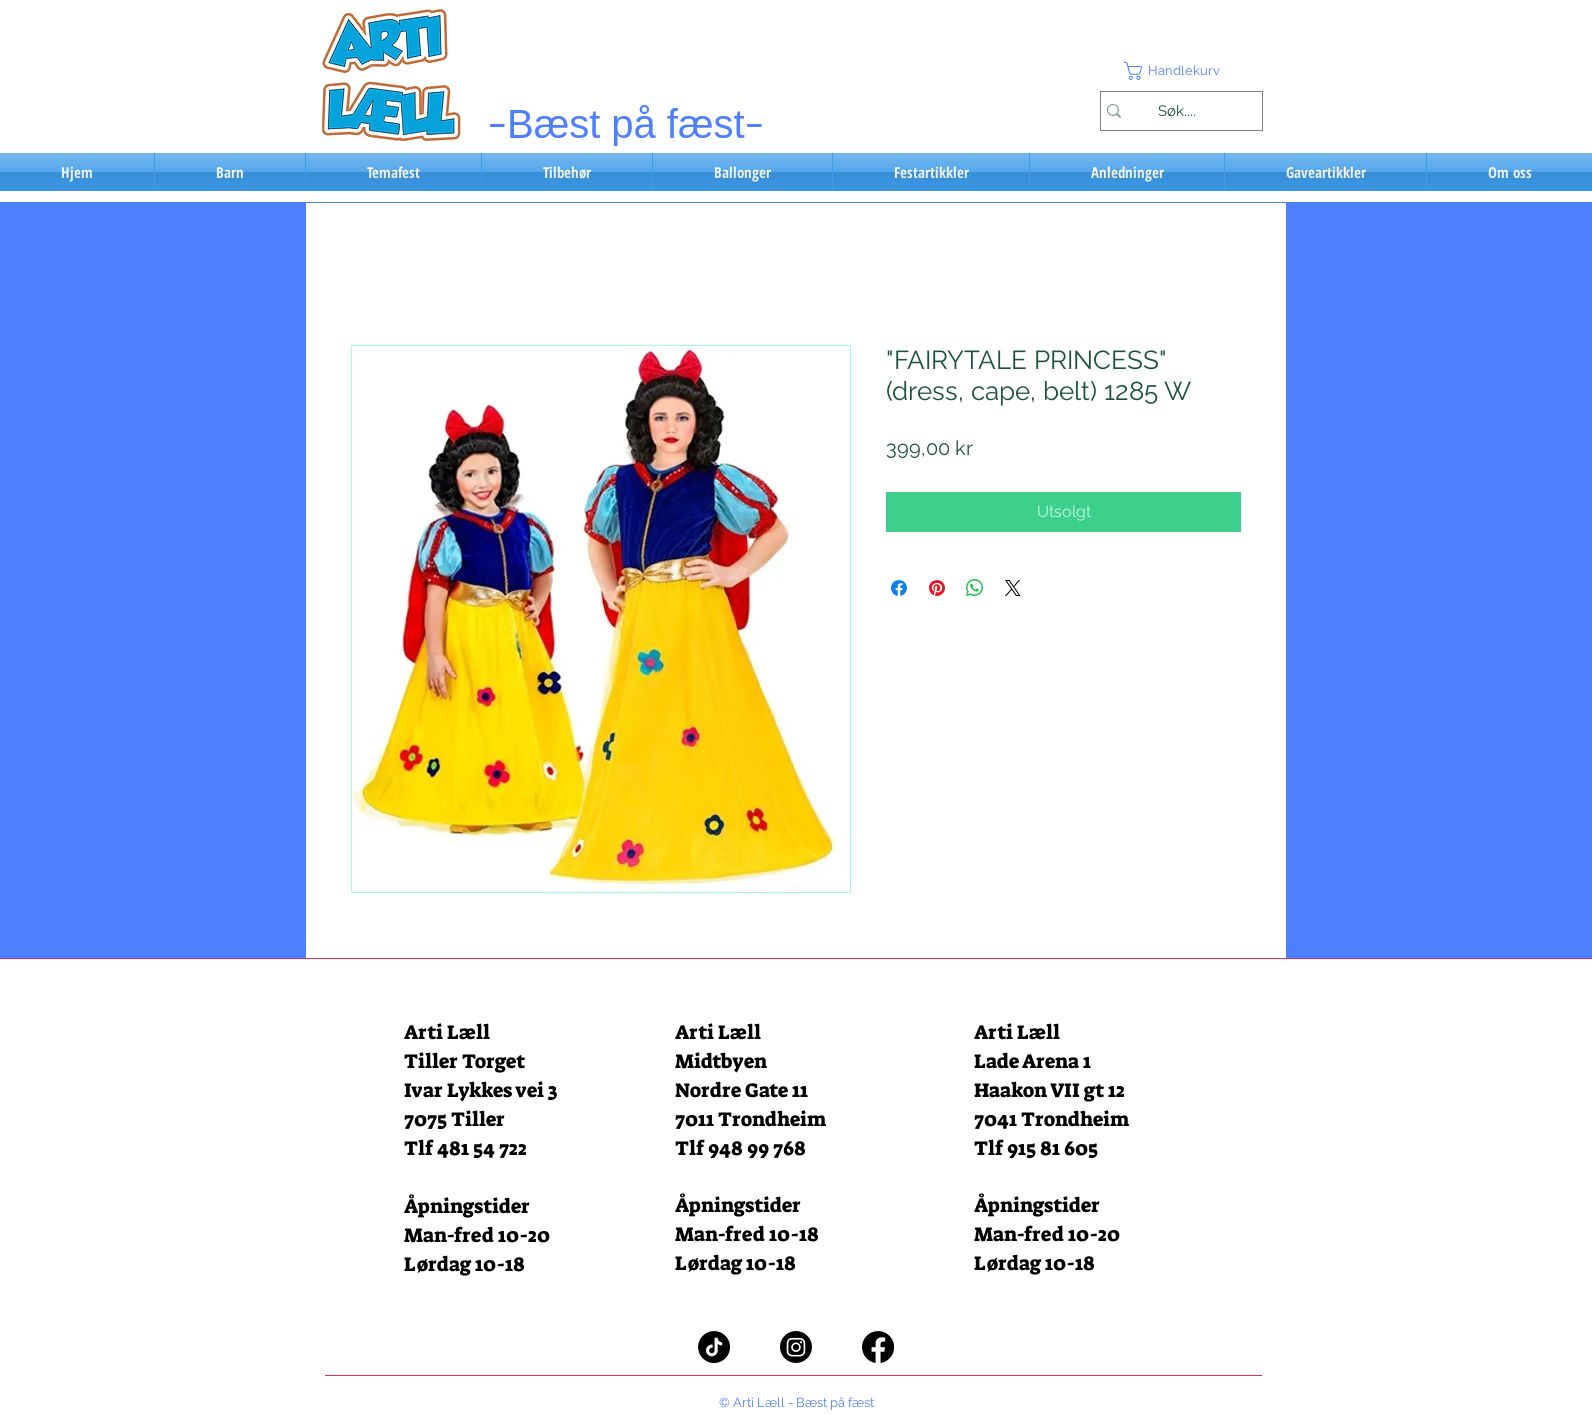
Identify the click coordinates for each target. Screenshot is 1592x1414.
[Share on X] (1013, 588)
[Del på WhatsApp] (975, 588)
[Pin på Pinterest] (937, 588)
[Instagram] (796, 1347)
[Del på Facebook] (899, 588)
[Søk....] (1176, 111)
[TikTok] (714, 1347)
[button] (1181, 71)
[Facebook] (878, 1347)
